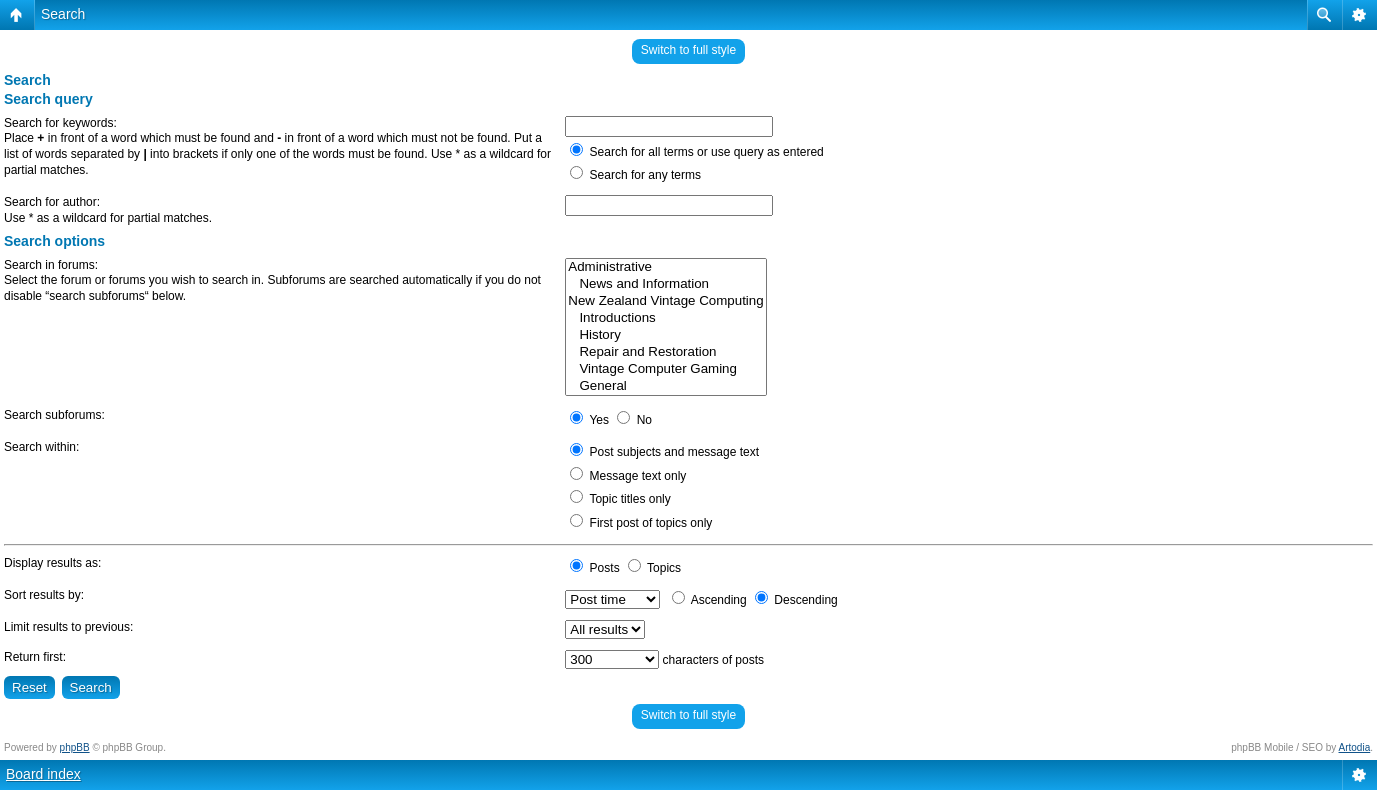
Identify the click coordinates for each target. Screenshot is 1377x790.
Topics (654, 568)
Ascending (709, 600)
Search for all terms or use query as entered (696, 152)
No (634, 420)
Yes (589, 420)
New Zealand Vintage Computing (665, 301)
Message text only (628, 476)
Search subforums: (54, 415)
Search (63, 14)
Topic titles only (620, 499)
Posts (594, 568)
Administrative (665, 267)
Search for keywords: (60, 123)
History (665, 335)
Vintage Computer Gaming (665, 369)
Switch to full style (688, 50)
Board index (43, 774)
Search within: (41, 447)
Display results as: (52, 563)
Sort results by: (44, 595)
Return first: (35, 657)
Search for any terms (635, 175)
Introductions (665, 318)
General (665, 386)
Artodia (1355, 747)
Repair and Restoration (665, 352)
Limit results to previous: (68, 627)
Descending (796, 600)
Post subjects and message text (664, 452)
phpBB (75, 747)
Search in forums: (51, 265)
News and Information (665, 284)
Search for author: (52, 202)
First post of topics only (641, 523)
